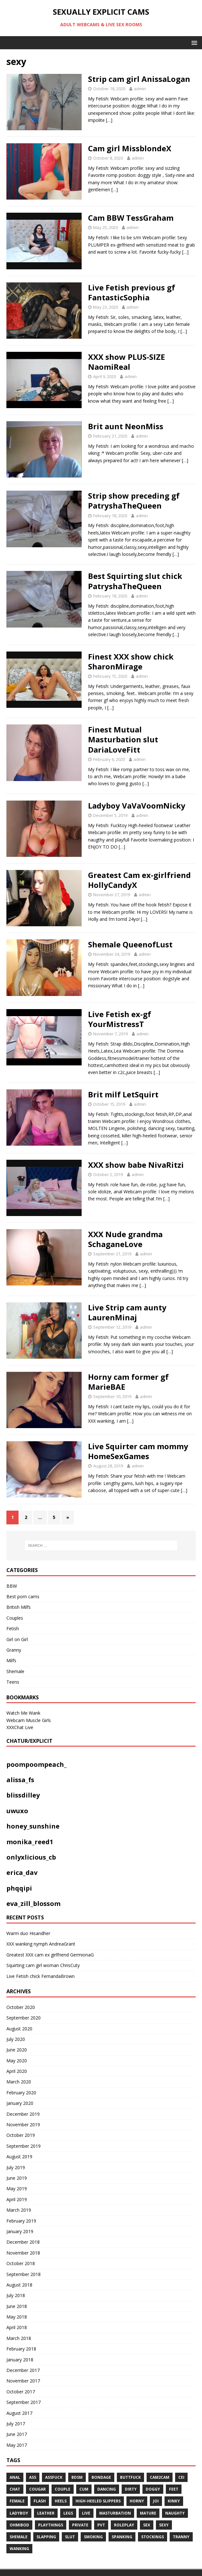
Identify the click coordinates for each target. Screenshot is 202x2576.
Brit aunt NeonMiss (125, 426)
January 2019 (19, 2231)
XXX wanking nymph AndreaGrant (40, 1944)
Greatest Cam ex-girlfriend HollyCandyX (139, 880)
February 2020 (21, 2093)
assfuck (53, 2477)
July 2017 (15, 2424)
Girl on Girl (17, 1639)
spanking (122, 2537)
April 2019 (16, 2199)
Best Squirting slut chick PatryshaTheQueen (135, 581)
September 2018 (23, 2274)
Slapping (46, 2537)
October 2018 (20, 2263)
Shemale (15, 1671)
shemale (19, 2537)
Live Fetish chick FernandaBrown (40, 1976)
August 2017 (19, 2413)
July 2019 (15, 2167)
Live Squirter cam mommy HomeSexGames (138, 1451)
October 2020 (20, 2007)
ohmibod (19, 2525)
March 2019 (18, 2210)
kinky (174, 2501)
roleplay (124, 2525)
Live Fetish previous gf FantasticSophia (131, 292)
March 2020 (18, 2082)
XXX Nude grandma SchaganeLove (125, 1239)
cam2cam (159, 2477)
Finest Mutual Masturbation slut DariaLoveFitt (123, 739)
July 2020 (15, 2039)
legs (68, 2513)
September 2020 (23, 2018)
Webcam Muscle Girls (28, 1720)
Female (17, 2501)
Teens (12, 1682)
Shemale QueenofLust (130, 944)
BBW (11, 1586)
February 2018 (21, 2349)
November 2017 (23, 2381)
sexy (164, 2525)
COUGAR (37, 2489)
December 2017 (23, 2370)
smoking (93, 2537)
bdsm (77, 2477)
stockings (152, 2537)
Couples (14, 1618)
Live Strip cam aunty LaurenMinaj (127, 1312)
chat (15, 2489)
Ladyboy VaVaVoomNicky (136, 805)
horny (137, 2501)
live (86, 2513)
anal (15, 2477)
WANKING (19, 2548)
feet (173, 2489)
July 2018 (15, 2295)
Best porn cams (22, 1596)
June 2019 (16, 2178)
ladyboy (19, 2513)
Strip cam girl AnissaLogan (139, 79)
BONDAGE (101, 2477)
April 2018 (16, 2327)
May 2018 (16, 2317)
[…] (109, 120)
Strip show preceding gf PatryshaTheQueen (134, 500)
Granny (13, 1650)
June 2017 (16, 2434)
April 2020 (16, 2071)
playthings (50, 2525)
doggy (153, 2489)
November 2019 (23, 2125)
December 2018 (23, 2242)
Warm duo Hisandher (28, 1933)
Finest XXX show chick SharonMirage (131, 661)
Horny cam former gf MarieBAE (128, 1381)
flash (40, 2501)
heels (61, 2501)
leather (45, 2513)
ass (32, 2477)
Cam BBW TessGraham (131, 217)
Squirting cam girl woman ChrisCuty (43, 1965)
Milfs (11, 1660)
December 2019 (23, 2114)
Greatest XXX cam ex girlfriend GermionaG (50, 1955)
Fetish (12, 1628)
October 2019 (20, 2135)
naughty (175, 2513)
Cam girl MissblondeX (129, 148)
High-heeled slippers (98, 2501)
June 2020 (16, 2050)
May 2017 (16, 2445)
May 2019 (16, 2188)
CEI (181, 2477)
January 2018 (19, 2360)
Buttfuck (130, 2477)
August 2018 (19, 2285)
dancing (106, 2489)
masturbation (115, 2513)
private (80, 2525)
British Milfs (18, 1607)
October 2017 (20, 2392)
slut (70, 2537)
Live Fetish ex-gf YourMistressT (119, 1019)
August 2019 (19, 2156)
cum (83, 2489)
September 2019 (23, 2146)
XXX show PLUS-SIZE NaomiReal (126, 362)
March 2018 (18, 2338)
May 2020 (16, 2061)
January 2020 (19, 2103)
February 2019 (21, 2221)
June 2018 (16, 2306)
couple (62, 2489)
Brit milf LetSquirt (123, 1094)
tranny (181, 2537)
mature (148, 2513)
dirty (131, 2489)
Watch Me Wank (23, 1713)
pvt (101, 2525)
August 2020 (19, 2029)
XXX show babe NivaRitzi (136, 1164)
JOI (156, 2501)
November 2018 (23, 2253)
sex (146, 2525)
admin (140, 88)
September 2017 (23, 2402)
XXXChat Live (19, 1727)
